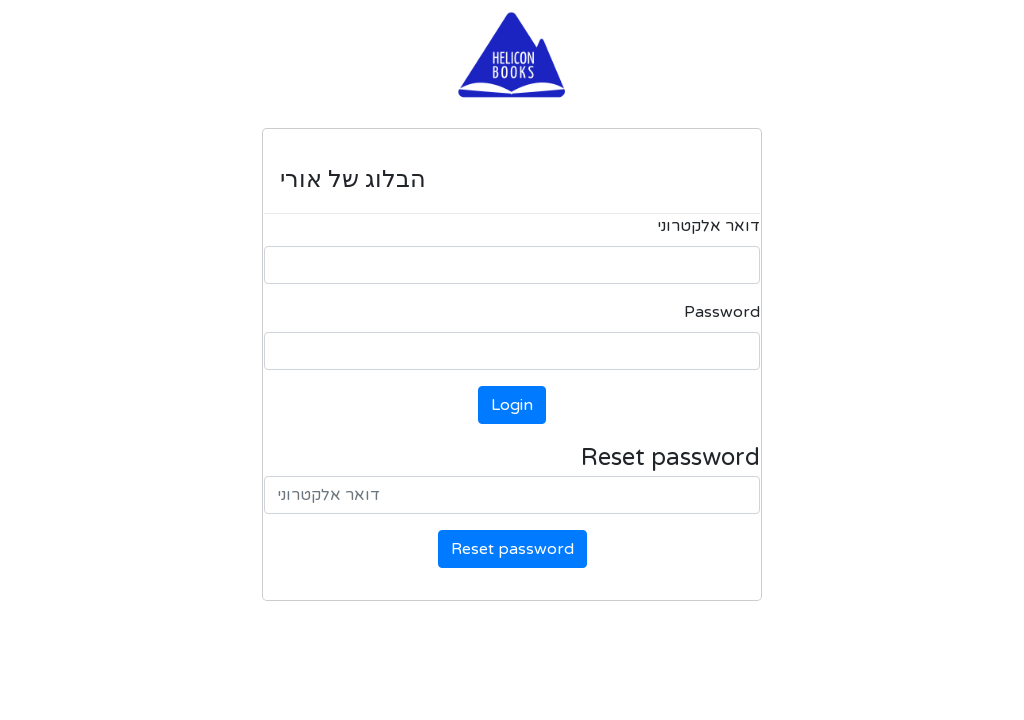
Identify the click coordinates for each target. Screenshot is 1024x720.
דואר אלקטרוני (708, 226)
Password (722, 312)
